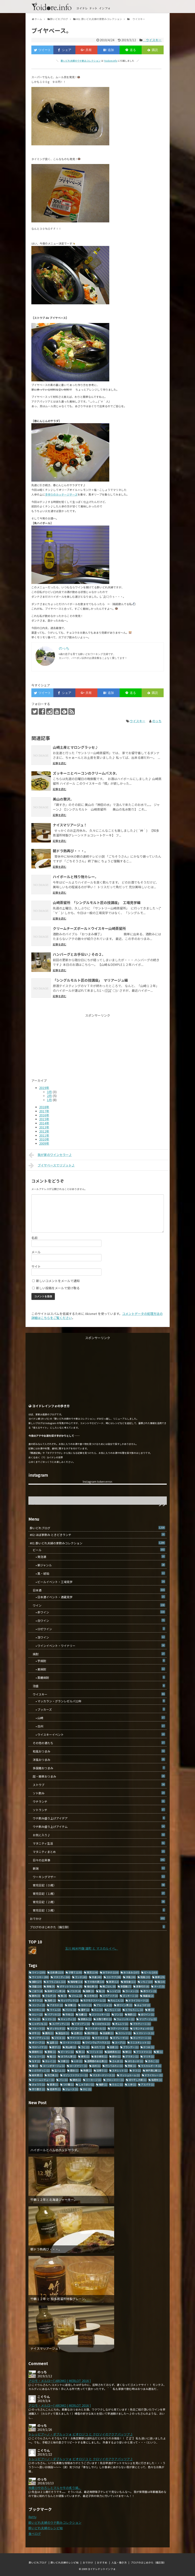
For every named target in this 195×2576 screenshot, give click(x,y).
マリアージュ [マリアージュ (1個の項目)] (147, 2019)
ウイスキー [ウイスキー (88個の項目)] (40, 1977)
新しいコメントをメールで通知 (58, 1280)
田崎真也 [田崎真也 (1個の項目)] (114, 2051)
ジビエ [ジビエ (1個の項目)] (60, 2037)
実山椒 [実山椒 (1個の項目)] (70, 2047)
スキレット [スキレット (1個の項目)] (119, 2070)
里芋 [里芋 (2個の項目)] (85, 2009)
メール (36, 1252)
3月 (49, 1091)
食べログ (34, 2533)
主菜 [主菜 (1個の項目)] (54, 2042)
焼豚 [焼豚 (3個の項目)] (90, 1991)
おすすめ (102, 2562)
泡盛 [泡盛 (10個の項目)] (36, 1986)
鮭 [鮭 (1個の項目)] (53, 2056)
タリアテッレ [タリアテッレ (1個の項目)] (40, 2037)
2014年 (44, 1123)
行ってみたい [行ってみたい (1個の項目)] (114, 2065)
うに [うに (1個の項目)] (85, 2047)
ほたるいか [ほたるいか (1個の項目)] (135, 2061)
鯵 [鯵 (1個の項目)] (128, 2051)
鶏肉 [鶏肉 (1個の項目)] (77, 2079)
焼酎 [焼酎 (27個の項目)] (36, 1981)
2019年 (44, 1087)
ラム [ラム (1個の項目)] (36, 2019)
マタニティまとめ (97, 1852)
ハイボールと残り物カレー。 (75, 876)
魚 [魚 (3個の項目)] (64, 1995)
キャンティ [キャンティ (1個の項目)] (68, 2019)
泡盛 (97, 1686)
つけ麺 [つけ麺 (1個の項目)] (68, 2084)
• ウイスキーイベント (97, 1735)
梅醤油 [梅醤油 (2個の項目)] (148, 1995)
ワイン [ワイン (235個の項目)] (38, 1972)
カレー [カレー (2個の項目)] (37, 2014)
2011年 (44, 1135)
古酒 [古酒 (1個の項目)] (78, 2033)
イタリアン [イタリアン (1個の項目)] (82, 2023)
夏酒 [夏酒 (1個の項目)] (54, 2084)
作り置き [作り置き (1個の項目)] (38, 2089)
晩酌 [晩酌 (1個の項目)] (132, 2014)
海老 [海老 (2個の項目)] (52, 2000)
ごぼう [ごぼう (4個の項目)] (37, 1991)
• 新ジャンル (97, 1565)
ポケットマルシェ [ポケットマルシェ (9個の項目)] (71, 1986)
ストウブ (97, 1785)
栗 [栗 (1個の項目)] (82, 2051)
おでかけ (97, 1919)
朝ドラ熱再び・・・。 (70, 850)
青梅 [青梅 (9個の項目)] (51, 1986)
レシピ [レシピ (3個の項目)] (115, 1991)
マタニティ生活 (97, 1843)
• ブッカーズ (97, 1709)
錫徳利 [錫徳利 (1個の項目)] (37, 2051)
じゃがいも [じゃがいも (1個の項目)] (39, 2023)
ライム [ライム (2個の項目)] (55, 2009)
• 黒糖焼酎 (97, 1677)
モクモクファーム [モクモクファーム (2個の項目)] (94, 2000)
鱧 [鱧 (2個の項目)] (151, 2009)
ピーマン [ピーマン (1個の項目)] (67, 2051)
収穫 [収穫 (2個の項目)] (72, 2005)
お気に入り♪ (97, 1835)
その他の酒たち (97, 1743)
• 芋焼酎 (97, 1661)
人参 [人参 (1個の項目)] (132, 2084)
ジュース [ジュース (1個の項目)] (71, 2089)
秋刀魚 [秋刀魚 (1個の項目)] (53, 2075)
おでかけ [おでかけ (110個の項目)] (110, 1972)
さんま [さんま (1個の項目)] (117, 2061)
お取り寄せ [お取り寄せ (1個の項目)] (104, 2019)
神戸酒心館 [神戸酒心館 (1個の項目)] (153, 2070)
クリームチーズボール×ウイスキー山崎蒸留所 (89, 928)
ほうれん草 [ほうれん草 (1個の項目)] (68, 2056)
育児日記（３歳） (97, 1910)
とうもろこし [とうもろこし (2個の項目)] (134, 2009)
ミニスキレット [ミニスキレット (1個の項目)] (140, 2042)
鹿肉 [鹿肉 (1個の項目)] (49, 2033)
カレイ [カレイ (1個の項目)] (50, 2061)
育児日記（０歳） (97, 1885)
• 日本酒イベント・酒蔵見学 (97, 1597)
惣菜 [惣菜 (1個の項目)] (132, 2065)
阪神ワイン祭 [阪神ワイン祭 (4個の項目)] (56, 1991)
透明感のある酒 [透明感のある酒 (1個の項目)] (97, 2061)
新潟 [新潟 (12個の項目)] (114, 1981)
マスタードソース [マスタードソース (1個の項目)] (104, 2075)
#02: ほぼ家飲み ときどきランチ (97, 1535)
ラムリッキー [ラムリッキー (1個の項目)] (125, 2019)
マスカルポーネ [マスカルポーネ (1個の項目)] (151, 2065)
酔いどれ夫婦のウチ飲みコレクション (81, 60)
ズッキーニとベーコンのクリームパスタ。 (86, 773)
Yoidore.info (110, 60)
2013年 (44, 1127)
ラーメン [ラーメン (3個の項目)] (131, 1991)
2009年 (44, 1143)
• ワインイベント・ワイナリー (97, 1646)
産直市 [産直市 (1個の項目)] (55, 2089)
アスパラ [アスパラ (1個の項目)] (147, 2084)
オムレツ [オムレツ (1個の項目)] (121, 2023)
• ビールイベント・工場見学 (97, 1582)
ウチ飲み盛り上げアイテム (97, 1827)
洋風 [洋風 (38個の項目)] (130, 1977)
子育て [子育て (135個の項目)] (75, 1972)
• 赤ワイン (97, 1612)
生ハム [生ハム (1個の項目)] (60, 2070)
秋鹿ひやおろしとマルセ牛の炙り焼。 (54, 2487)
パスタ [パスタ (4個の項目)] (75, 1991)
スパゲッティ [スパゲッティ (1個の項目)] (61, 2023)
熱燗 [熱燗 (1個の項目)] (87, 2070)
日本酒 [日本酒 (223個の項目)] (57, 1972)
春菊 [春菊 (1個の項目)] (52, 2051)
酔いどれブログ (97, 1528)
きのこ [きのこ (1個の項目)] (153, 2061)
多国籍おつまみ (97, 1768)
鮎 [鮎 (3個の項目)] (102, 1991)
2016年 (44, 1115)
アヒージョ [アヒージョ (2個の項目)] (104, 2005)
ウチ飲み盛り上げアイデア (97, 1818)
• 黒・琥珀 (97, 1573)
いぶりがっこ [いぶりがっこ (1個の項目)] (40, 2070)
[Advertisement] (64, 1044)
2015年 (44, 1119)
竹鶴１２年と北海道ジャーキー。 (53, 2199)
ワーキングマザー (97, 1877)
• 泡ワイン (97, 1637)
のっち (156, 721)
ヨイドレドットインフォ (102, 2569)
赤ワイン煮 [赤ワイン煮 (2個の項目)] (124, 2005)
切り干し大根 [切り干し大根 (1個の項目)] (137, 2079)
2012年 (44, 1131)
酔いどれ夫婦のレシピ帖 (45, 2528)
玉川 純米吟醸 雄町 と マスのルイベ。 (91, 1948)
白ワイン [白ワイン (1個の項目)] (147, 2014)
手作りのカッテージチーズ (61, 494)
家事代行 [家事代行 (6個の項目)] (142, 1986)
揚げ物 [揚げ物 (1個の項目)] (92, 2033)
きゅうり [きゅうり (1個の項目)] (38, 2084)
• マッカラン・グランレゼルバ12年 (97, 1701)
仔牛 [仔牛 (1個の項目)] (36, 2033)
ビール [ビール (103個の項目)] (150, 1972)
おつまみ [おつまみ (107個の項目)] (131, 1972)
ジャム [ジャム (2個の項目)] (77, 1995)
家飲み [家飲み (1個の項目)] (86, 2019)
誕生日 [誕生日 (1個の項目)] (63, 2033)
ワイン (97, 1605)
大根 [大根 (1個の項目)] (65, 2061)
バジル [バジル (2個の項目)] (70, 2009)
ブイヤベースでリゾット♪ (52, 1165)
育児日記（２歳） (97, 1902)
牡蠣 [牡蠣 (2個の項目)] (83, 2014)
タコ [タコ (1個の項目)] (136, 2070)
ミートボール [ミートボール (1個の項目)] (97, 2028)
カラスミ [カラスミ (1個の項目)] (101, 2037)
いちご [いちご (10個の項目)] (147, 1981)
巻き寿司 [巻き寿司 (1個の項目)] (100, 2056)
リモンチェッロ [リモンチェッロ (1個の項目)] (143, 2028)
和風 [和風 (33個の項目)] (145, 1977)
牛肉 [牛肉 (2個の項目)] (69, 2014)
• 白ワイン (97, 1620)
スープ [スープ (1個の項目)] (120, 2042)
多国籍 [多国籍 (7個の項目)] (126, 1986)
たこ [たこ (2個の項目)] (98, 2009)
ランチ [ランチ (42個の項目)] (81, 1977)
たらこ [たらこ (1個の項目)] (117, 2084)
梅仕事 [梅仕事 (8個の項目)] (92, 1986)
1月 (49, 1099)
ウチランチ (97, 1801)
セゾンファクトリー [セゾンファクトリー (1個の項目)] (75, 2075)
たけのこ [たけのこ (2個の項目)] (38, 2009)
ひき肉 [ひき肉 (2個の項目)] (92, 1995)
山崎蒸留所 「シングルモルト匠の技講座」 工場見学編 (96, 902)
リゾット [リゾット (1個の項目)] (96, 2051)
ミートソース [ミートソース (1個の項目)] (71, 2042)
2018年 (44, 1107)
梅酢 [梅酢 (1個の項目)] (103, 2084)
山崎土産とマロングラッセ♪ (75, 747)
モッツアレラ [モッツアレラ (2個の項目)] (69, 2000)
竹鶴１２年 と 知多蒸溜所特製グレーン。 (59, 2299)
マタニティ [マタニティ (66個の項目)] (62, 1977)
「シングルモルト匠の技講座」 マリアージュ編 (90, 980)
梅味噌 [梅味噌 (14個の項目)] (76, 1981)
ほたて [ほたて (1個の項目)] (99, 2047)
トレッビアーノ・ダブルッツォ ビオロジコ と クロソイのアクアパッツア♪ (80, 2434)
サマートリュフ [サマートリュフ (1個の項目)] (80, 2037)
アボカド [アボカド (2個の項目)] (56, 2005)
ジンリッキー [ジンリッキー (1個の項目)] (100, 2014)
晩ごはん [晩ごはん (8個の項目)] (109, 1986)
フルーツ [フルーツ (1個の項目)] (38, 2028)
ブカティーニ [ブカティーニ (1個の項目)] (141, 2023)
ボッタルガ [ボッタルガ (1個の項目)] (57, 2028)
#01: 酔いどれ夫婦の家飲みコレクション (97, 1543)
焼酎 (97, 1654)
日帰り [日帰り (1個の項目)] (102, 2070)
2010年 (44, 1139)
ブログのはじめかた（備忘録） (97, 1927)
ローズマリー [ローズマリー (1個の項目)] (78, 2065)
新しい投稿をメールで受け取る (58, 1288)
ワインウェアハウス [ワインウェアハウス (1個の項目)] (97, 2042)
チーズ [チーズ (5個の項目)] (159, 1986)
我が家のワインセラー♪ (50, 1155)
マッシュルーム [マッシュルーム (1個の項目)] (130, 2075)
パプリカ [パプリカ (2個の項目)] (54, 2014)
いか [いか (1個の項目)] (78, 2061)
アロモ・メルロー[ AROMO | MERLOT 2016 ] (59, 2380)
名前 (34, 1237)
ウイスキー (152, 40)
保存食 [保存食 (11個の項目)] (130, 1981)
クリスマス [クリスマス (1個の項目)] (144, 2051)
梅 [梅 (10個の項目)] (161, 1981)
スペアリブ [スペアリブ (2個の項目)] (110, 1995)
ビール (97, 1550)
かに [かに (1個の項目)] (87, 2089)
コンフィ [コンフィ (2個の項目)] (38, 2005)
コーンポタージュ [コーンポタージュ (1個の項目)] (54, 2065)
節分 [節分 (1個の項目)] (116, 2056)
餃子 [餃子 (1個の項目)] (56, 2047)
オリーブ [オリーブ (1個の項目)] (38, 2042)
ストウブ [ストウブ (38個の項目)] (114, 1977)
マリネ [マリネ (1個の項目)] (148, 2056)
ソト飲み (97, 1793)
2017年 (44, 1111)
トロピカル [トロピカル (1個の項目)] (102, 2023)
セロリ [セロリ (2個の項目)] (86, 2005)
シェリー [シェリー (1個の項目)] (38, 2056)
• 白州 (97, 1726)
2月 (49, 1095)
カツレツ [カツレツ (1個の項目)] (124, 2033)
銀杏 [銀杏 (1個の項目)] (74, 2070)
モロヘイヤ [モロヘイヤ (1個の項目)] (39, 2047)
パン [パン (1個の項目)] (63, 2079)
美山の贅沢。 (63, 798)
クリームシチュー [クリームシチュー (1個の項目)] (43, 2079)
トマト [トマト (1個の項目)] (50, 2019)
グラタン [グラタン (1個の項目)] (131, 2056)
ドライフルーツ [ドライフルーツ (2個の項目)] (138, 2000)
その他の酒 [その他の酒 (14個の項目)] (95, 1981)
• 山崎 (97, 1718)
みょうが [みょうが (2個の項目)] (143, 2005)
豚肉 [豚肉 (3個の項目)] (36, 1995)
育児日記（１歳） (97, 1893)
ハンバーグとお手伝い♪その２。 (79, 954)
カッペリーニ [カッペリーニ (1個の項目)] (142, 2037)
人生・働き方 (119, 2562)
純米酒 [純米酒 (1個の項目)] (37, 2075)
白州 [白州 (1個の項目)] (96, 2065)
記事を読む (59, 763)
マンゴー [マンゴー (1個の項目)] (76, 2028)
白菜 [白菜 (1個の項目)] (114, 2047)
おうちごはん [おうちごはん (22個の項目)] (56, 1981)
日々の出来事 (97, 1860)
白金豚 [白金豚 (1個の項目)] (108, 2033)
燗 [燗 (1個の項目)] (35, 2065)
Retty (32, 2517)
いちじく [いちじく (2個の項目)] (114, 2009)
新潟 (97, 1868)
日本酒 (97, 1590)
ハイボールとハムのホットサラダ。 (55, 2150)
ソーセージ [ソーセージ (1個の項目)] (93, 2079)
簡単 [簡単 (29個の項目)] (160, 1977)
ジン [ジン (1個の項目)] (119, 2014)
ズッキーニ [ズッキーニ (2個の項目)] (130, 1995)
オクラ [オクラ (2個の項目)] (37, 2000)
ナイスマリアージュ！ (70, 824)
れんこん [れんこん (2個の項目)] (117, 2000)
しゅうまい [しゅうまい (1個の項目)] (86, 2084)
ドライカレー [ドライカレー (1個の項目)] (153, 2075)
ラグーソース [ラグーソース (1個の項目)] (119, 2028)
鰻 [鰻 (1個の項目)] (159, 2051)
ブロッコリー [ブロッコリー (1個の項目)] (115, 2079)
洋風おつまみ (97, 1760)
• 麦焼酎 (97, 1669)
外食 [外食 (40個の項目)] (96, 1977)
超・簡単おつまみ (97, 1776)
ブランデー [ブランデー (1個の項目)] (130, 2047)
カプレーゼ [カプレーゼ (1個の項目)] (120, 2037)
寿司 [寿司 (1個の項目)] (85, 2056)
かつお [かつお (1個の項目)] (148, 2047)
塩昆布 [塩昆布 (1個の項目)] (156, 2079)
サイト (36, 1266)
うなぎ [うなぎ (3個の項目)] (50, 1995)
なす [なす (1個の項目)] (36, 2061)
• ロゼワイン (97, 1629)
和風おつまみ (97, 1751)
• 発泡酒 (97, 1557)
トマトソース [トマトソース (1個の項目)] (145, 2033)
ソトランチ (97, 1810)
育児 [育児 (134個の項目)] (92, 1972)
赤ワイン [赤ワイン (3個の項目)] (149, 1991)
